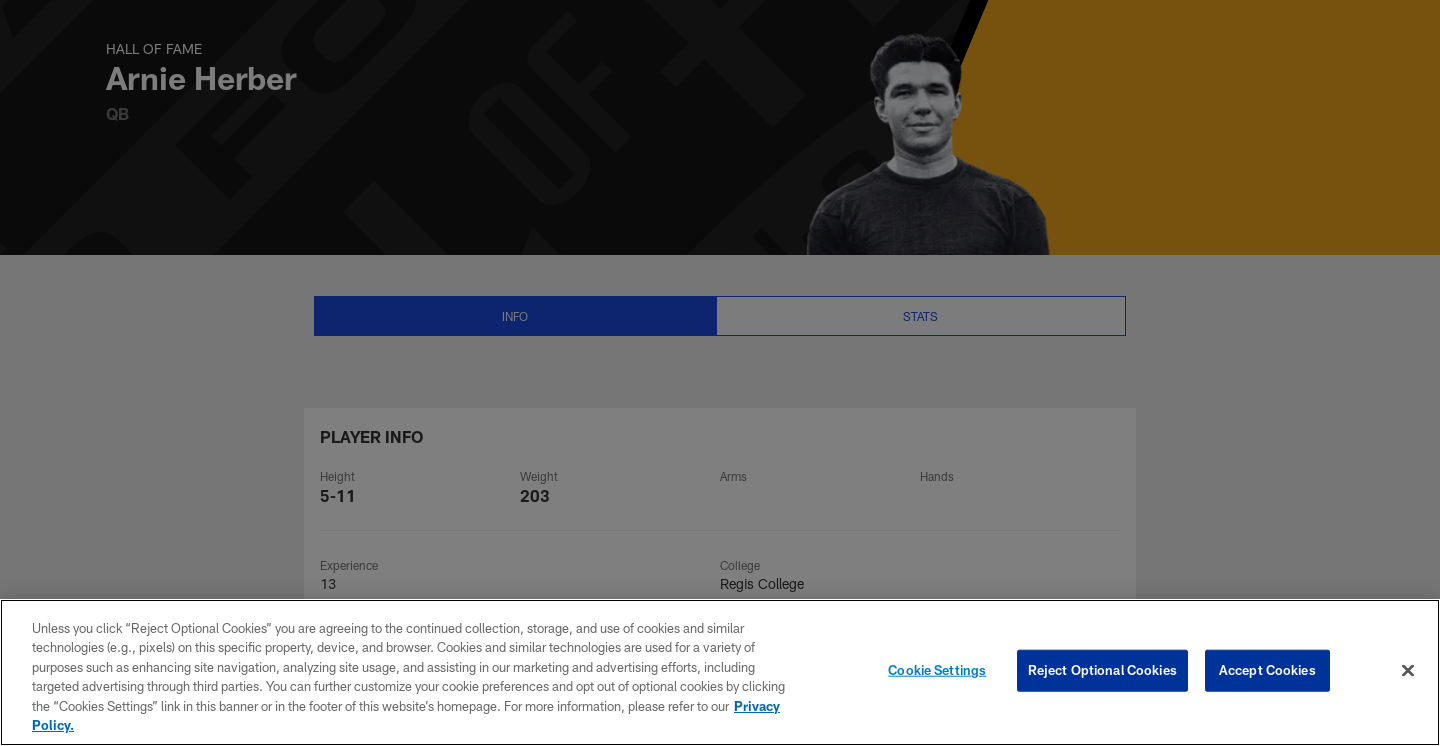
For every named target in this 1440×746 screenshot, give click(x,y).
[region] (720, 672)
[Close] (1408, 671)
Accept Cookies (1267, 670)
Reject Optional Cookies (1102, 670)
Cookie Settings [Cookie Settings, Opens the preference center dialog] (937, 670)
